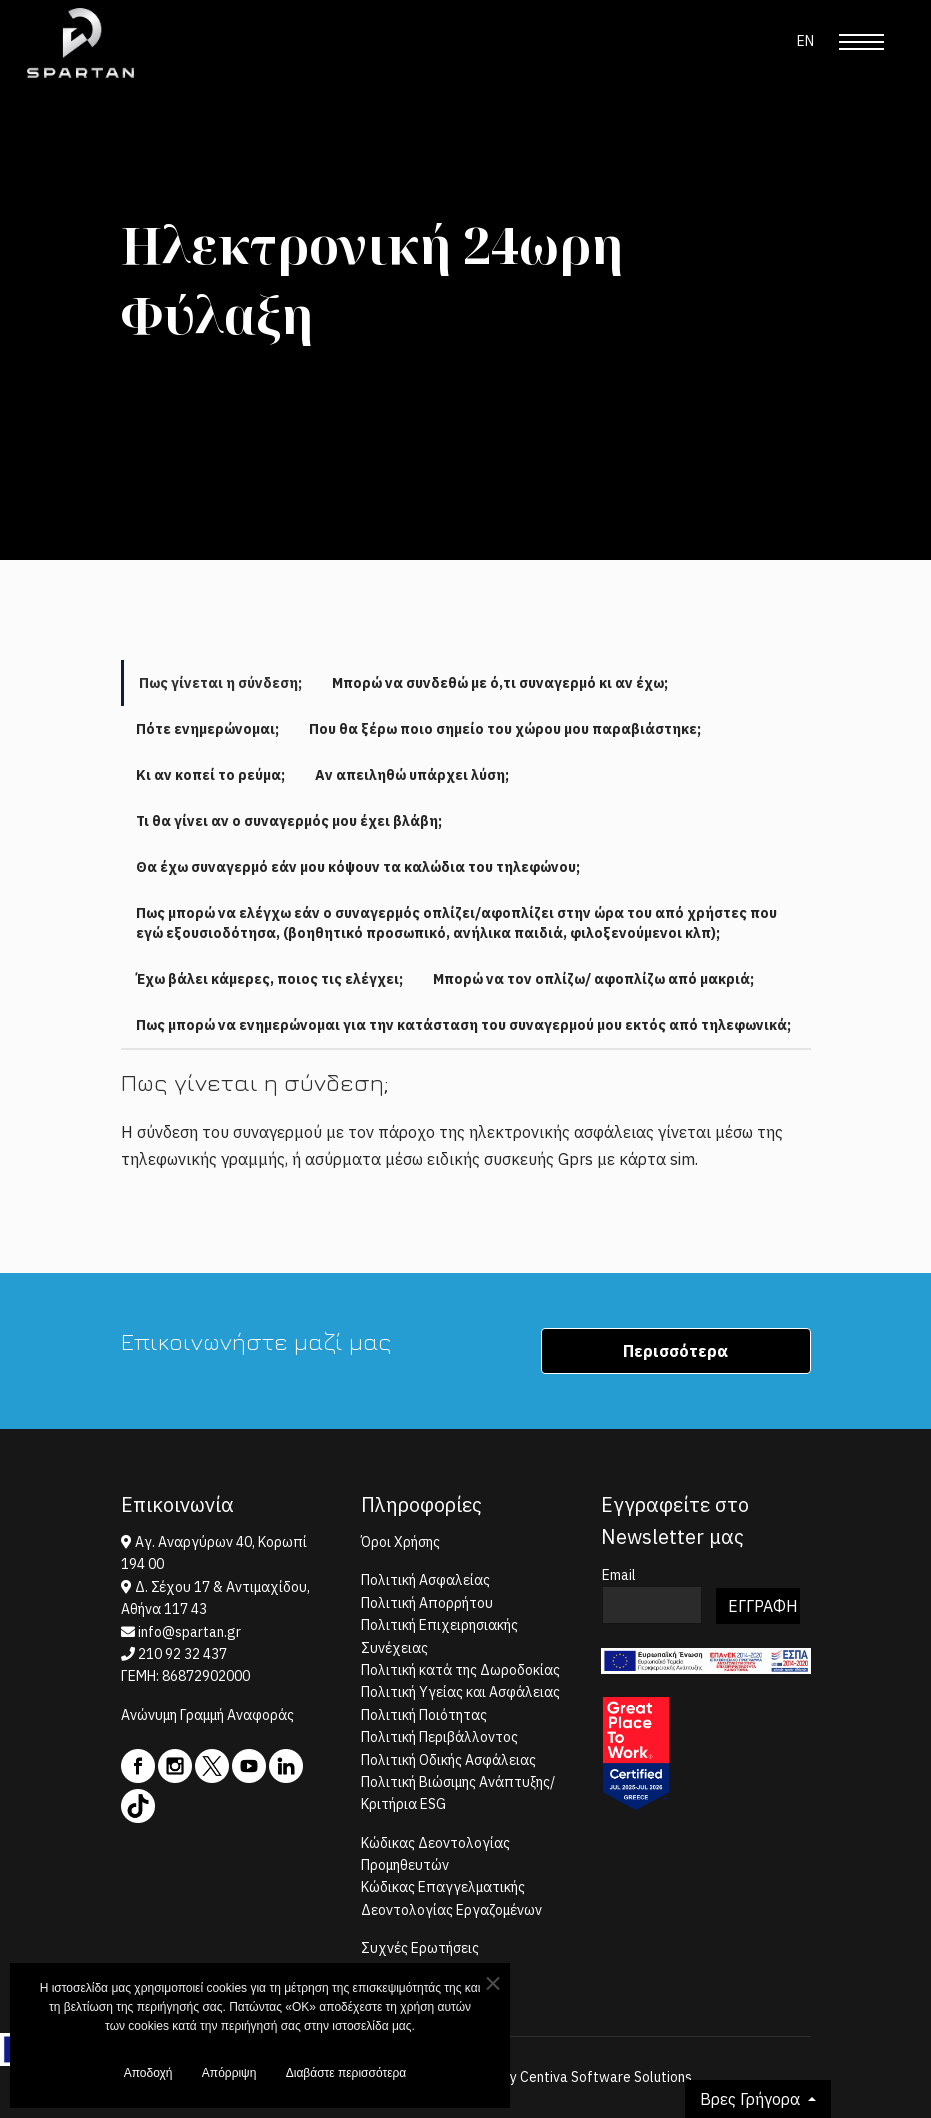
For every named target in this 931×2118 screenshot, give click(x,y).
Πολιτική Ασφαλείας (425, 1580)
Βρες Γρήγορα (752, 2099)
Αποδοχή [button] (148, 2078)
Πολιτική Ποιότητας (424, 1715)
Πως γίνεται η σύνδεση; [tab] (220, 683)
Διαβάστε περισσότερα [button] (346, 2078)
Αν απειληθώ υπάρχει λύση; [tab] (412, 775)
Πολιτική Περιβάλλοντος (439, 1737)
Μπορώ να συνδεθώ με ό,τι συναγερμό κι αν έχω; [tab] (500, 683)
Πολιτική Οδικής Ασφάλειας (448, 1760)
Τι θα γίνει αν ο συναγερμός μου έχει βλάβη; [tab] (289, 821)
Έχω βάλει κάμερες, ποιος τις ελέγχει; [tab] (269, 979)
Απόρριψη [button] (229, 2078)
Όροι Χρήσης (400, 1542)
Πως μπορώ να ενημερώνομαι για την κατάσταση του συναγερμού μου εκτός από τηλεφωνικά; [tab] (463, 1025)
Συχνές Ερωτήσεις (420, 1948)
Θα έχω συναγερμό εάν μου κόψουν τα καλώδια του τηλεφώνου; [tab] (358, 867)
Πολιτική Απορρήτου (427, 1603)
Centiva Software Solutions (606, 2077)
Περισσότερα (675, 1351)
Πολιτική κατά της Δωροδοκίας (460, 1670)
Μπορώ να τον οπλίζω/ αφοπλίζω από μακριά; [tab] (593, 979)
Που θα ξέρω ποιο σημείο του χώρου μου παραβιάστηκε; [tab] (505, 729)
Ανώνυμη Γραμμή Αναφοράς (207, 1715)
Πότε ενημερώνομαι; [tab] (207, 729)
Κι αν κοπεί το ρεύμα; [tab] (210, 775)
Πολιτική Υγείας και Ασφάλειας (460, 1692)
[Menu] (861, 42)
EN (805, 41)
